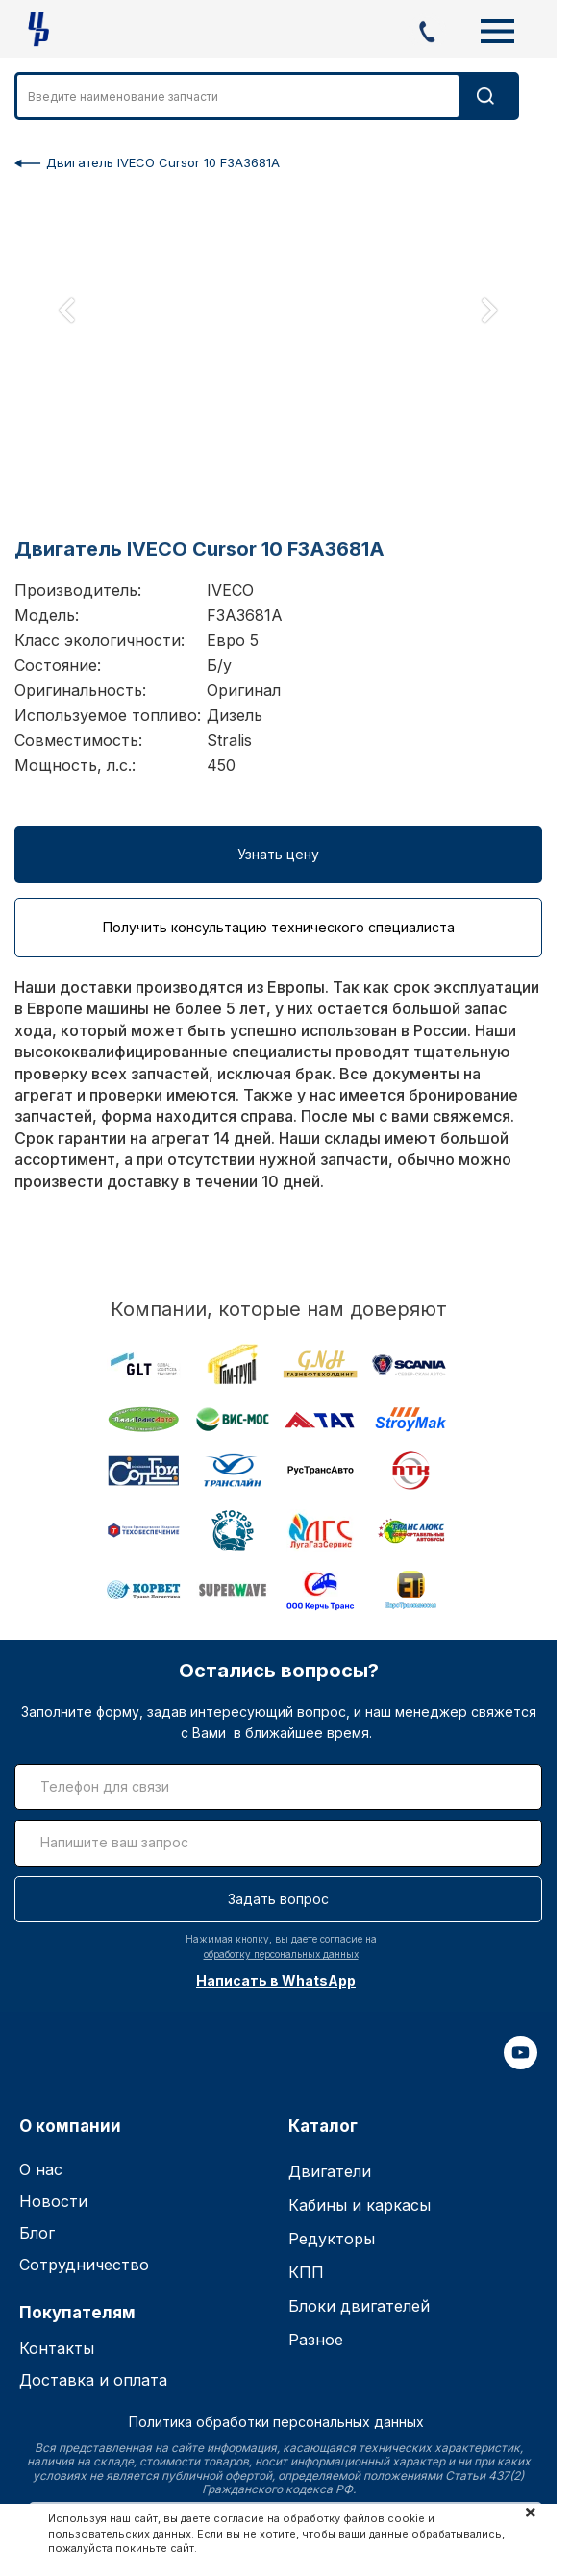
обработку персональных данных (281, 1954)
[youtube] (520, 2063)
